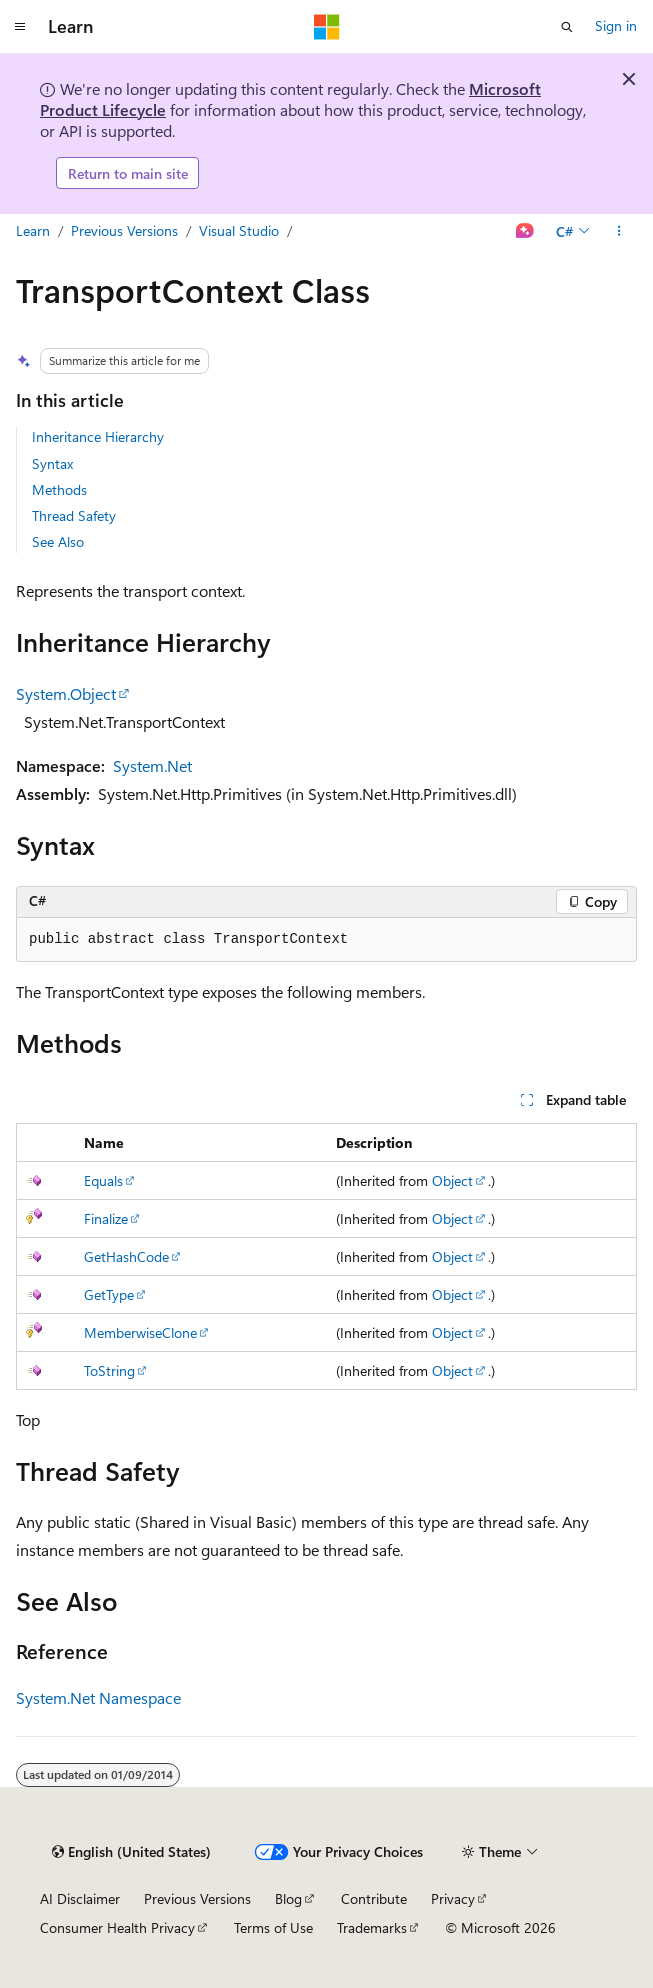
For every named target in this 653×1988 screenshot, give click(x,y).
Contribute (374, 1898)
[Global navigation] (20, 27)
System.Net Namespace (98, 1697)
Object (452, 1180)
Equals (103, 1180)
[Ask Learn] (525, 232)
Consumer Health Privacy (117, 1927)
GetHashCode (126, 1256)
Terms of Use (273, 1927)
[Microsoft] (327, 27)
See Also (58, 541)
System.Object (66, 693)
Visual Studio (239, 230)
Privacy (453, 1898)
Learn (33, 230)
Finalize (106, 1218)
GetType (109, 1294)
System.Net (152, 765)
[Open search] (567, 27)
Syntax (52, 463)
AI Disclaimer (80, 1898)
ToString (109, 1370)
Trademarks (372, 1927)
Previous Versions (124, 230)
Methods (59, 489)
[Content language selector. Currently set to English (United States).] (131, 1852)
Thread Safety (74, 515)
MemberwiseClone (140, 1332)
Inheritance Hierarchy (98, 436)
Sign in (616, 25)
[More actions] (619, 232)
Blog (288, 1898)
